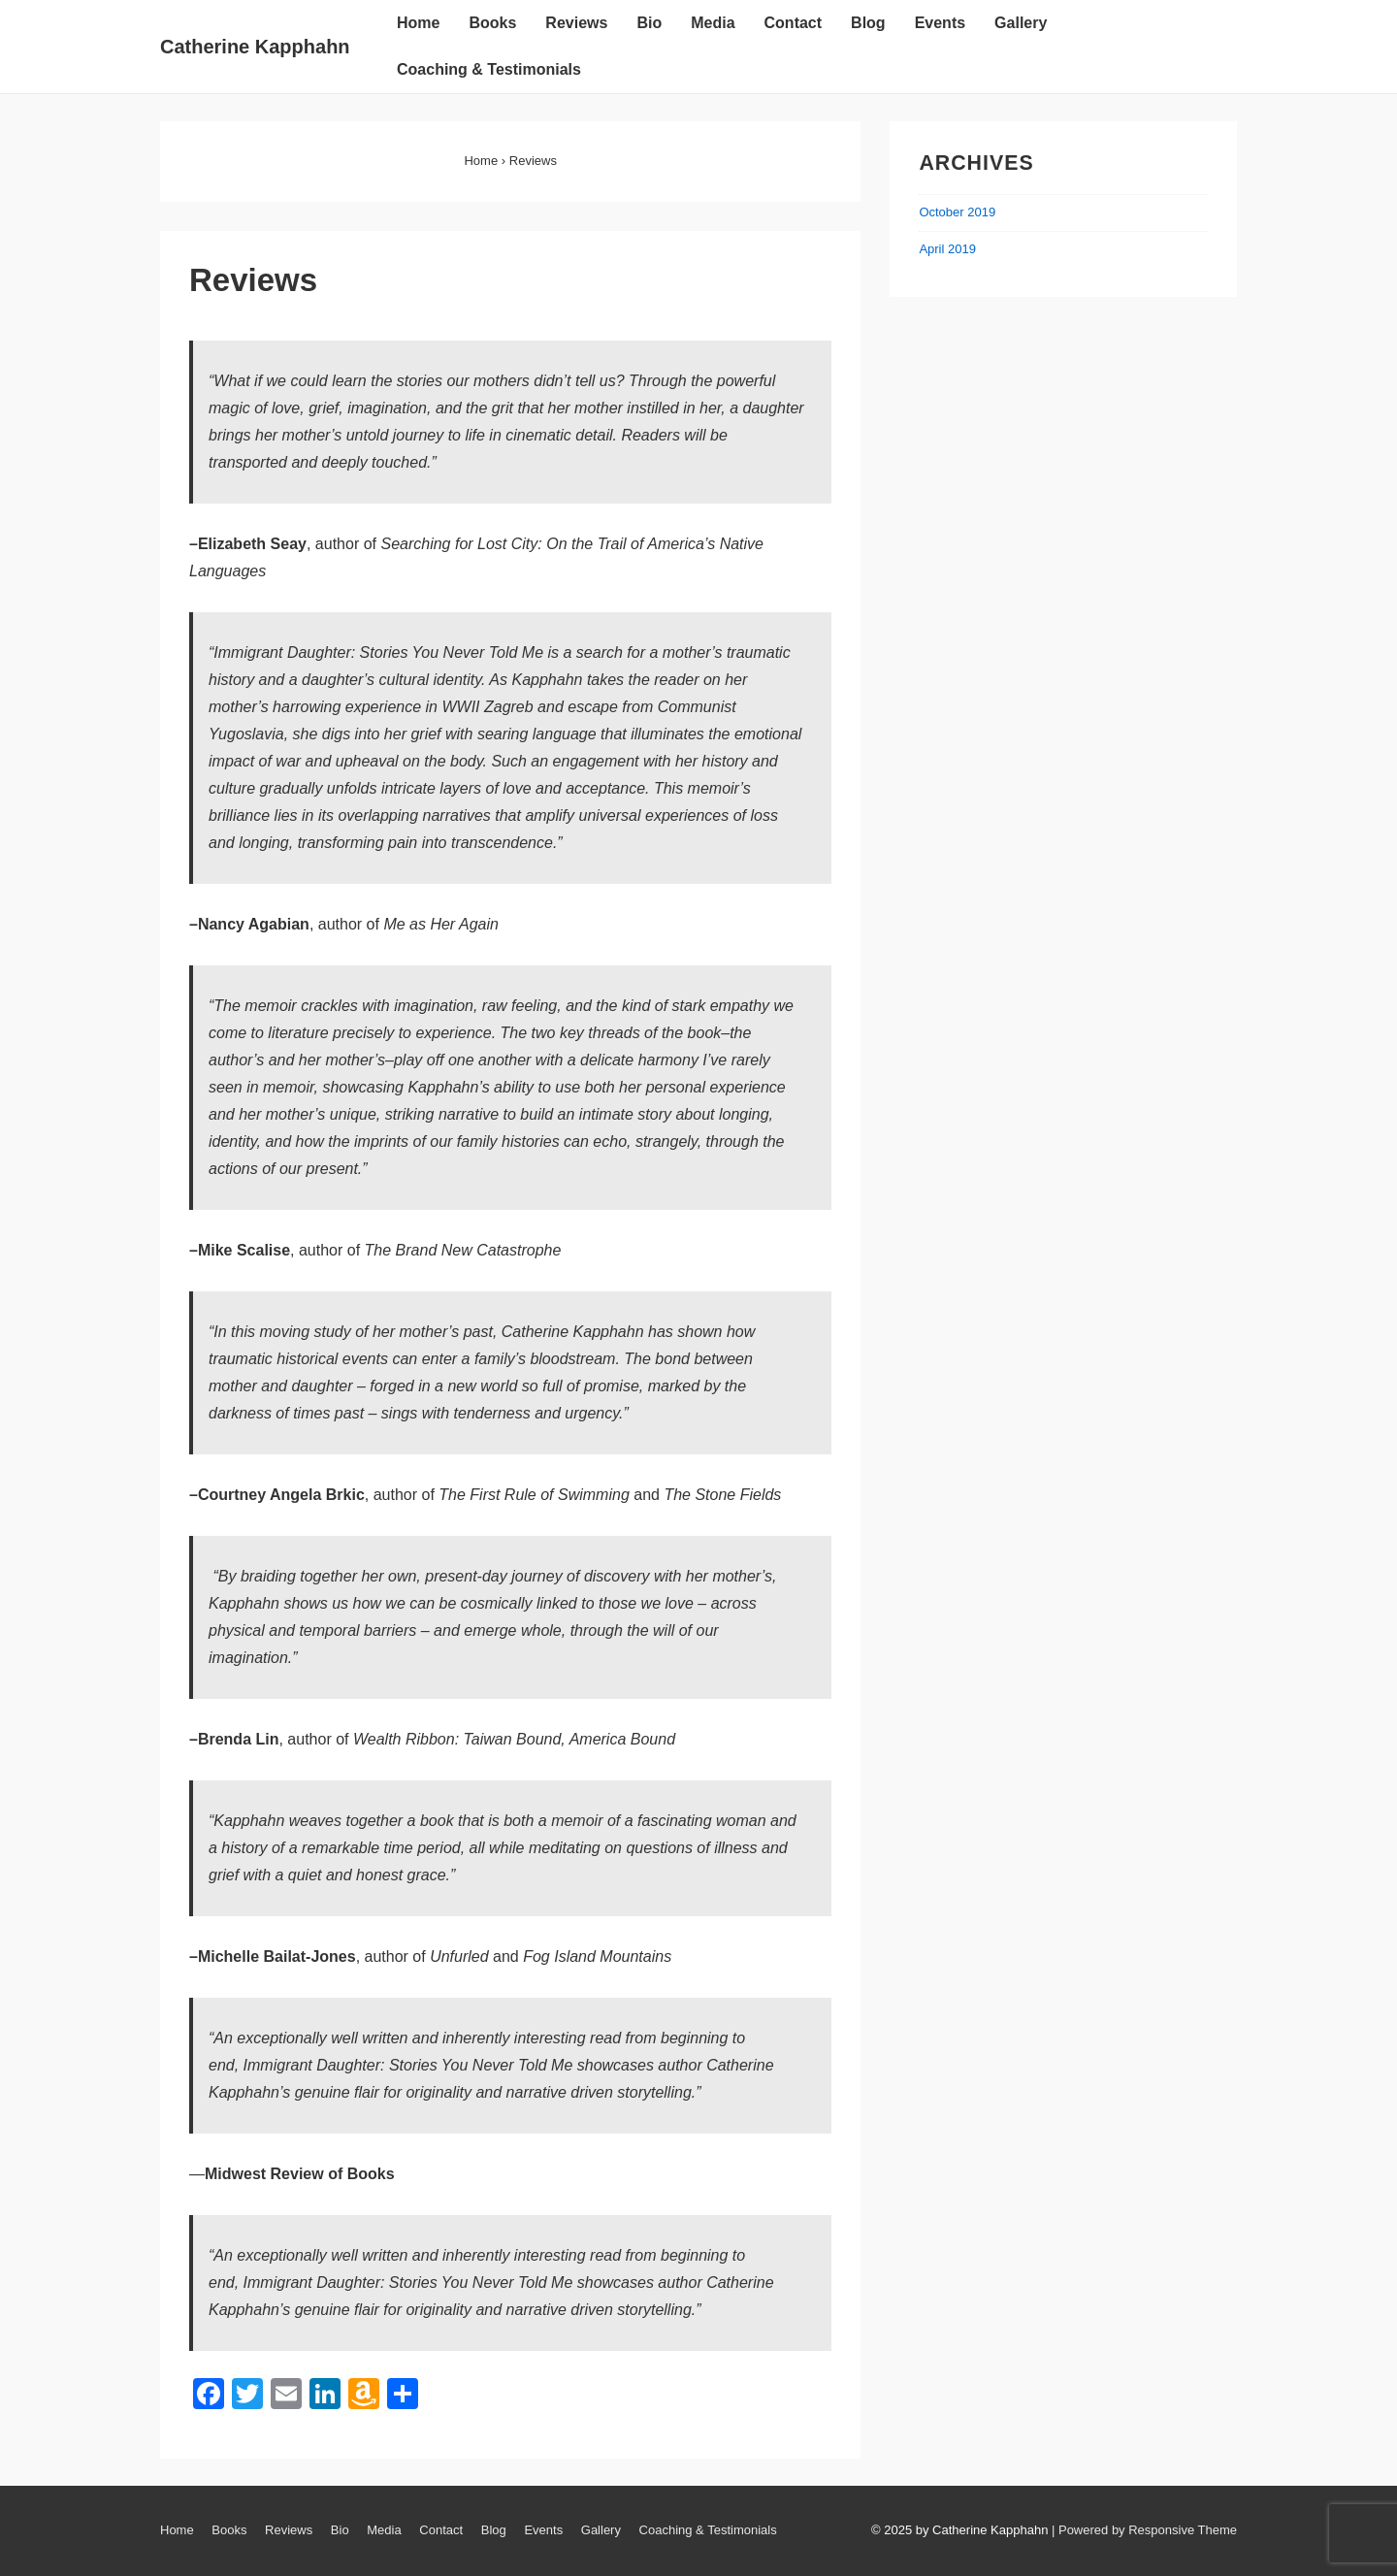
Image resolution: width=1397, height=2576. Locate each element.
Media (712, 23)
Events (940, 23)
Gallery (1020, 23)
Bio (649, 23)
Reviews (576, 23)
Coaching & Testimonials (489, 69)
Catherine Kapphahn (255, 46)
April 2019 (947, 249)
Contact (793, 23)
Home (418, 23)
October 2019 (957, 212)
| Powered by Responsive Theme (1144, 2530)
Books (492, 23)
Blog (868, 23)
